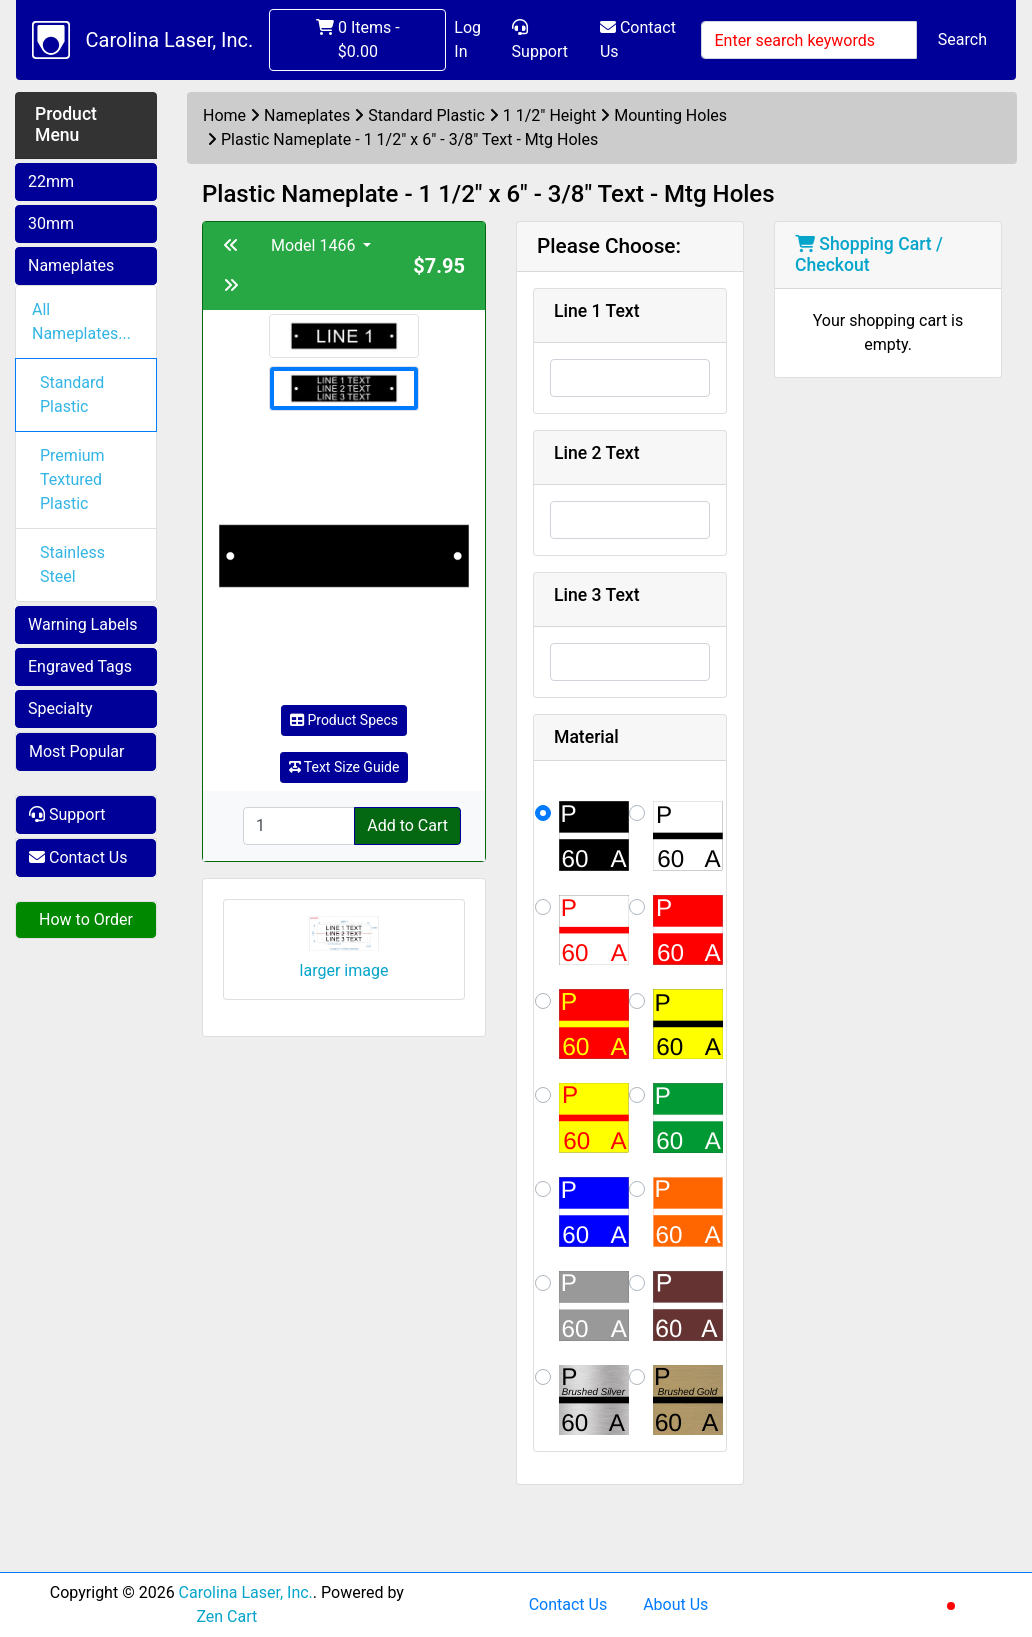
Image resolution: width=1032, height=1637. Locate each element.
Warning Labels (83, 624)
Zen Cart (226, 1616)
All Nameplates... (81, 321)
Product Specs (344, 720)
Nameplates (71, 265)
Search (962, 39)
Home (224, 115)
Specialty (60, 708)
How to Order (86, 919)
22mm (51, 181)
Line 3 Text (597, 595)
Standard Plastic (72, 394)
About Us (675, 1604)
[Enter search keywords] (808, 40)
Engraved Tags (80, 666)
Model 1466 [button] (315, 245)
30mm (51, 223)
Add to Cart (407, 825)
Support (540, 40)
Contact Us (638, 39)
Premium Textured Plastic (72, 479)
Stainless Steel (72, 564)
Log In (467, 39)
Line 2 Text (597, 453)
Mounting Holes (670, 115)
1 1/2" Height (549, 115)
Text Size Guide (344, 767)
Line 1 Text (597, 311)
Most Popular (77, 751)
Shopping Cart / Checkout (869, 254)
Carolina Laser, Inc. (170, 40)
